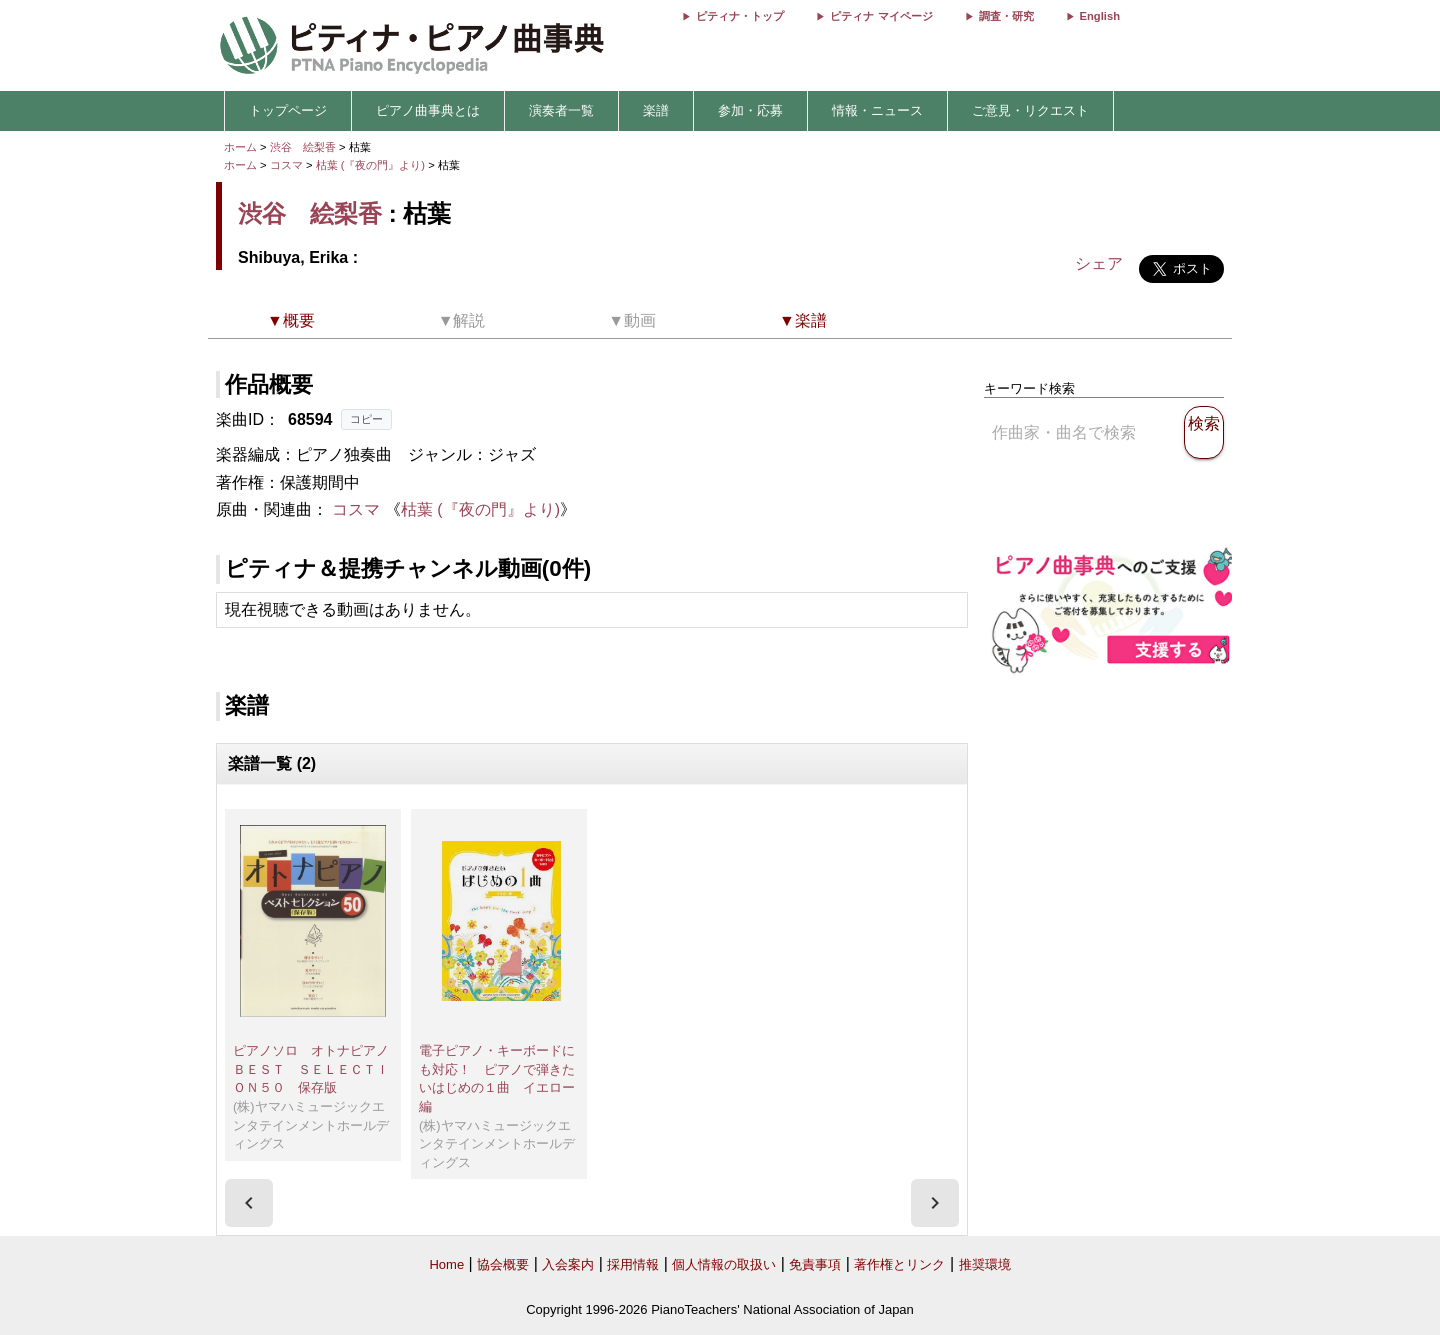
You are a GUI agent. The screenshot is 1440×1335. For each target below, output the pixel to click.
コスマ (286, 165)
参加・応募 (750, 110)
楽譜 (656, 110)
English (1100, 16)
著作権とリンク (899, 1264)
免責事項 (815, 1264)
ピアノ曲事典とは (428, 110)
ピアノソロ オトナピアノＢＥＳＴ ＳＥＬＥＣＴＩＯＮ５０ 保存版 (311, 1069)
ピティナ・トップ (740, 16)
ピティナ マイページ (881, 16)
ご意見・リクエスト (1030, 110)
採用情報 (633, 1264)
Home (446, 1264)
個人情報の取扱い (724, 1264)
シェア (1099, 263)
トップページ (288, 110)
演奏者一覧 (561, 110)
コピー (366, 419)
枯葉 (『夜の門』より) (372, 165)
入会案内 (568, 1264)
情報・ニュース (877, 110)
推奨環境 (985, 1264)
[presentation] (249, 1203)
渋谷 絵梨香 (303, 147)
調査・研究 (1006, 16)
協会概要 (503, 1264)
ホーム (240, 147)
